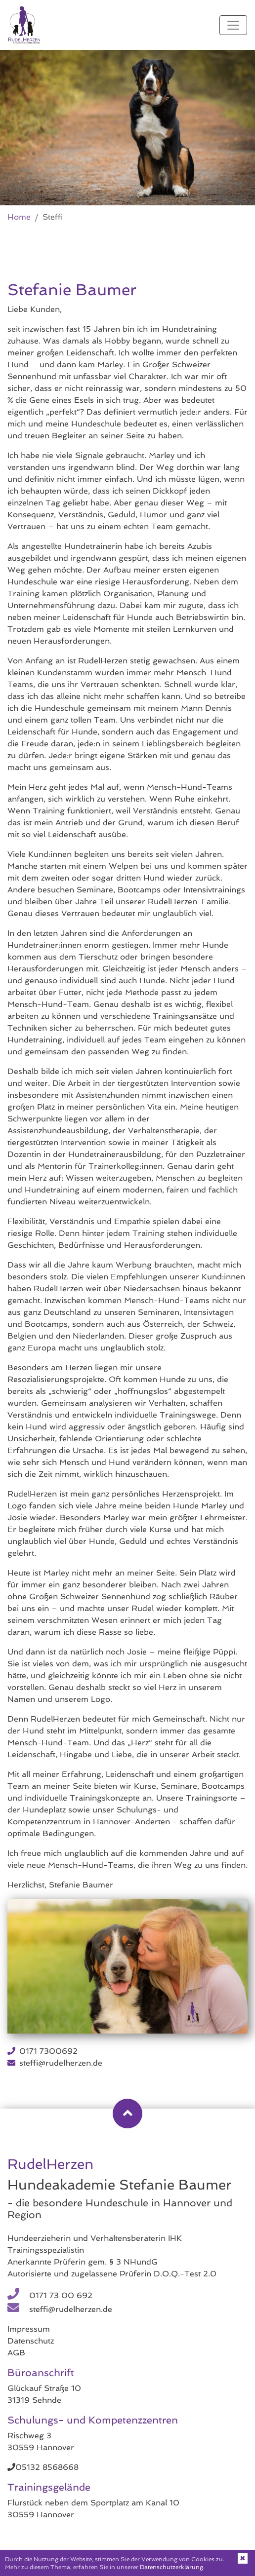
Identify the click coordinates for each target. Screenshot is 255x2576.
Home (19, 217)
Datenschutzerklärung (171, 2567)
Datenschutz (30, 2340)
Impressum (28, 2329)
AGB (16, 2352)
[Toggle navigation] (233, 25)
